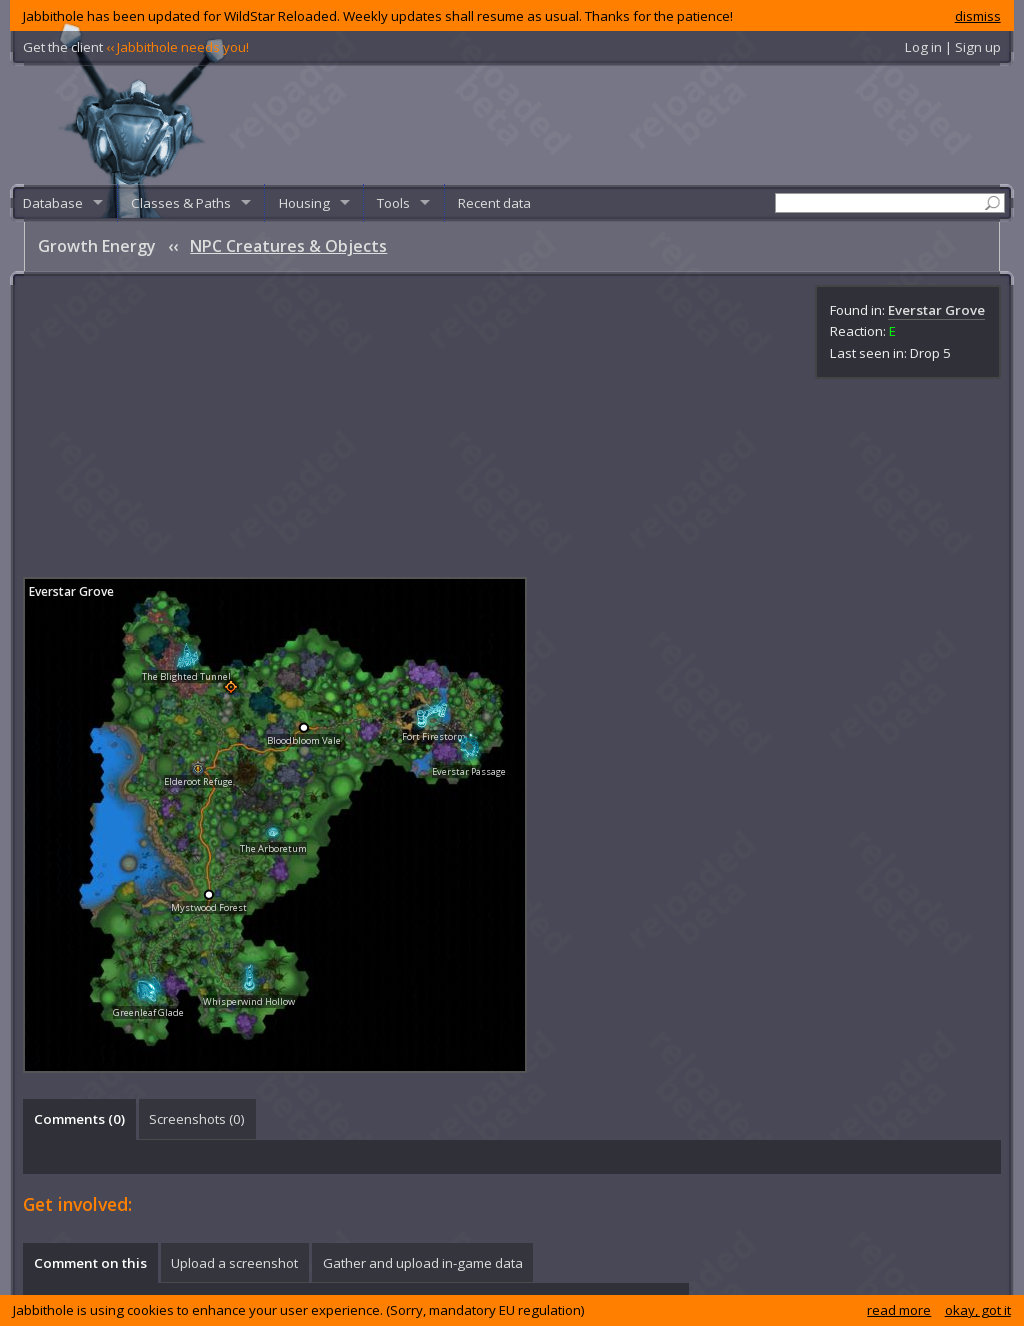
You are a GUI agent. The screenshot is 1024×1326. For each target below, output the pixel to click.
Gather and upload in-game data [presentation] (423, 971)
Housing (304, 203)
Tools (393, 203)
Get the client (136, 47)
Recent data (494, 203)
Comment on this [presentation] (90, 971)
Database (53, 203)
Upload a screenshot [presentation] (234, 971)
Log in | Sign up (953, 47)
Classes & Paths (181, 203)
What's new (837, 1288)
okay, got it (978, 1310)
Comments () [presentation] (79, 827)
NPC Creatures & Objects (288, 246)
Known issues (754, 1288)
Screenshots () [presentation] (197, 827)
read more (899, 1310)
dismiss (978, 16)
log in (102, 1018)
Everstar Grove (936, 310)
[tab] (79, 827)
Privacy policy (664, 1288)
